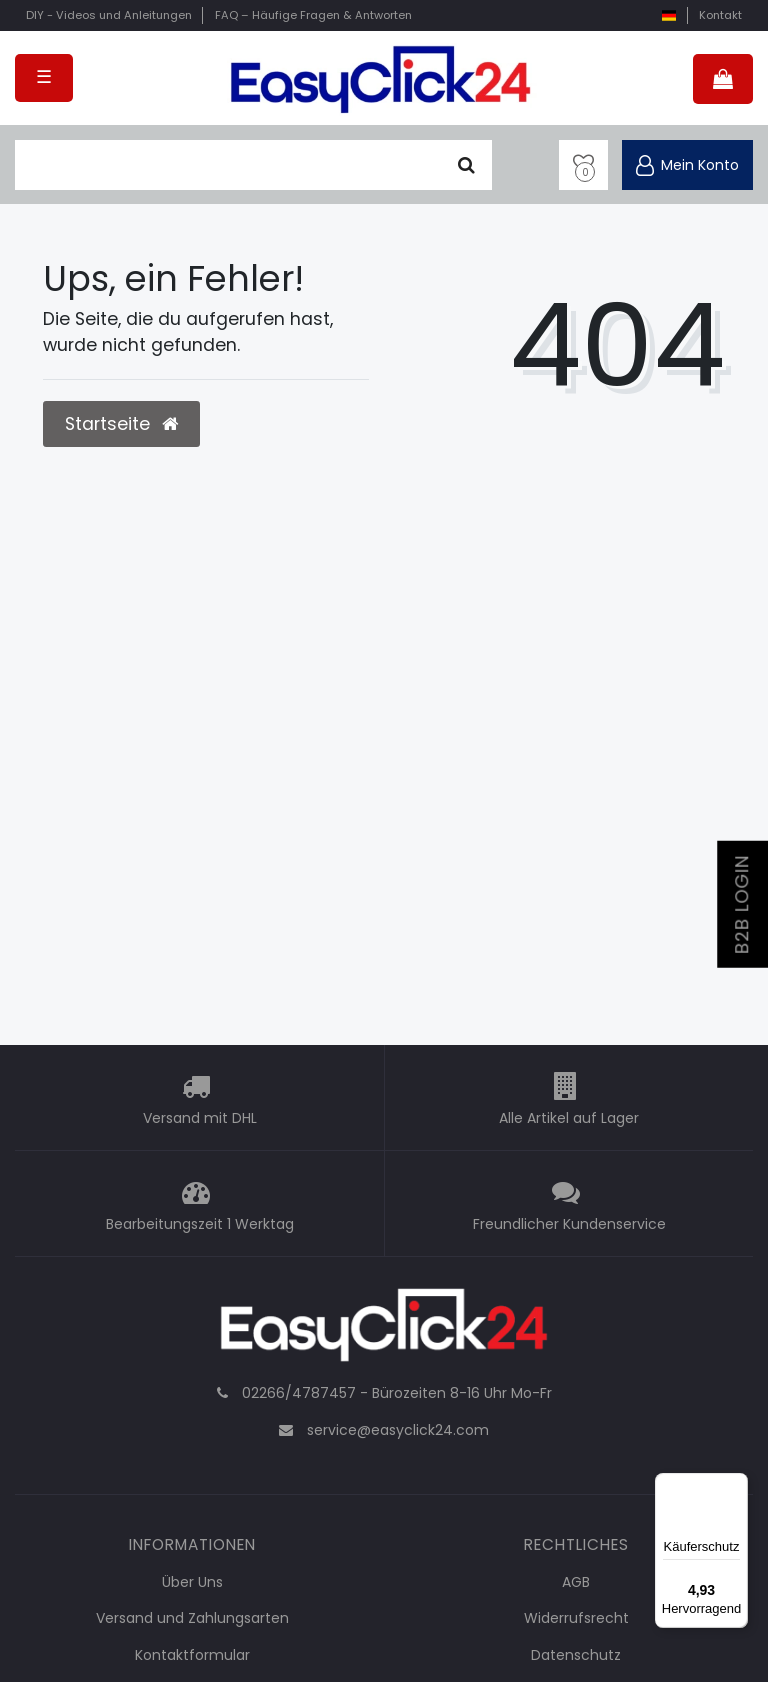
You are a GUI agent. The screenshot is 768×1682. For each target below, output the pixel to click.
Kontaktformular (192, 1655)
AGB (576, 1582)
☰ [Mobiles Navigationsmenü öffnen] (44, 77)
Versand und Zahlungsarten (192, 1618)
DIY (109, 15)
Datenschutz (576, 1655)
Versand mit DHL (200, 1118)
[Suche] (466, 165)
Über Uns (192, 1582)
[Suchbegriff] (228, 165)
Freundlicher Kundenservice (569, 1224)
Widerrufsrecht (576, 1618)
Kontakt (720, 15)
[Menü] (736, 1485)
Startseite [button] (121, 424)
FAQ (313, 15)
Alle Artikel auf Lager (569, 1118)
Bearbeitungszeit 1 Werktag (200, 1224)
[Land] (668, 15)
